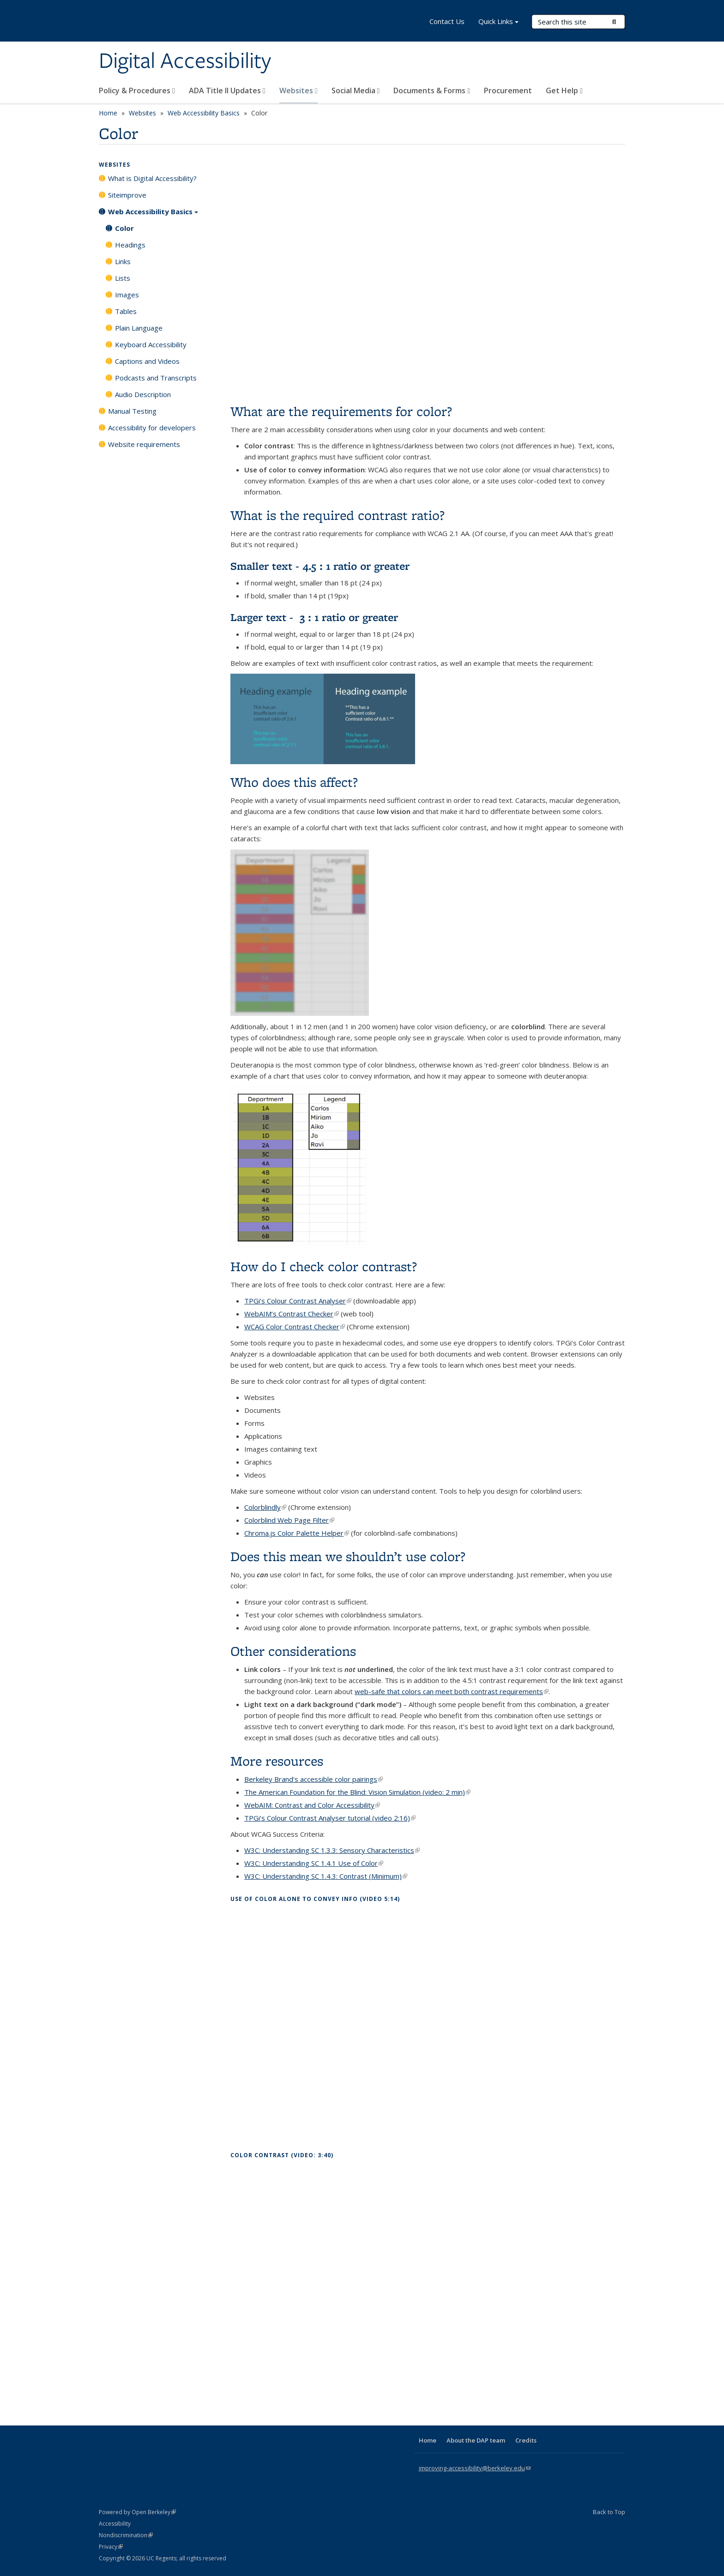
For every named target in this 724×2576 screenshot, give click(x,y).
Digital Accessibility (185, 61)
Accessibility (115, 2524)
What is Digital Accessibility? (152, 178)
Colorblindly (265, 1507)
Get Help (564, 90)
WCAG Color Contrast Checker (294, 1326)
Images (127, 294)
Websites (298, 90)
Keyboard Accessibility (151, 344)
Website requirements (144, 444)
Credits (526, 2440)
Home (108, 113)
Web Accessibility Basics (204, 113)
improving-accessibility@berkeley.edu (475, 2468)
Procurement (508, 90)
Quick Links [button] (498, 22)
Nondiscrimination (126, 2535)
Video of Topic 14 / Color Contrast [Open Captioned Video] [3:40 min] (427, 2282)
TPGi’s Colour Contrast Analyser (297, 1300)
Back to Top (609, 2512)
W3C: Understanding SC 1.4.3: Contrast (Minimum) (325, 1876)
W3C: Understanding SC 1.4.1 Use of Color (313, 1863)
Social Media (356, 90)
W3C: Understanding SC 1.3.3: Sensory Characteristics (332, 1850)
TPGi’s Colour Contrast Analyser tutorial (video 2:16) (330, 1817)
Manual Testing (132, 411)
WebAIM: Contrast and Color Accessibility (312, 1805)
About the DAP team (475, 2440)
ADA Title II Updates (227, 90)
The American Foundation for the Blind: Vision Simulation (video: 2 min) (357, 1792)
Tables (126, 311)
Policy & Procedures (137, 90)
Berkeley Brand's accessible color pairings (313, 1779)
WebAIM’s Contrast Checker (291, 1313)
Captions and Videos (147, 361)
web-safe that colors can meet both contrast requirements (452, 1691)
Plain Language (139, 327)
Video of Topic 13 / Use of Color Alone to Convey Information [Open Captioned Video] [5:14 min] (427, 2025)
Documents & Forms (431, 90)
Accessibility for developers (152, 427)
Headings (130, 244)
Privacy (111, 2547)
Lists (122, 278)
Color (124, 228)
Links (123, 261)
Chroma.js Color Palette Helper (296, 1533)
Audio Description (143, 394)
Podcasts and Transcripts (156, 377)
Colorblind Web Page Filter (289, 1520)
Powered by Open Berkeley (137, 2512)
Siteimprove (127, 194)
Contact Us (447, 21)
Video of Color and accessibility (427, 276)
